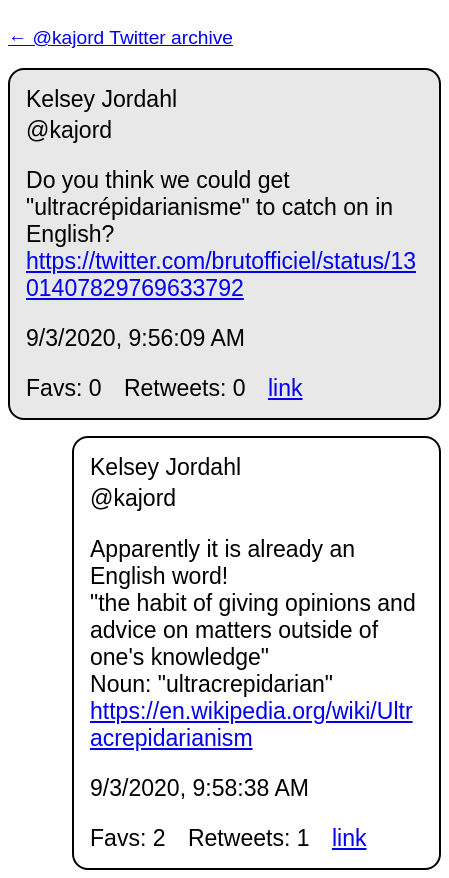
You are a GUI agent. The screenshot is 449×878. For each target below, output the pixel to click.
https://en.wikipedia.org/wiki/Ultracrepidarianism (251, 724)
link (285, 388)
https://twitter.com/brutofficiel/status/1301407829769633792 (221, 274)
